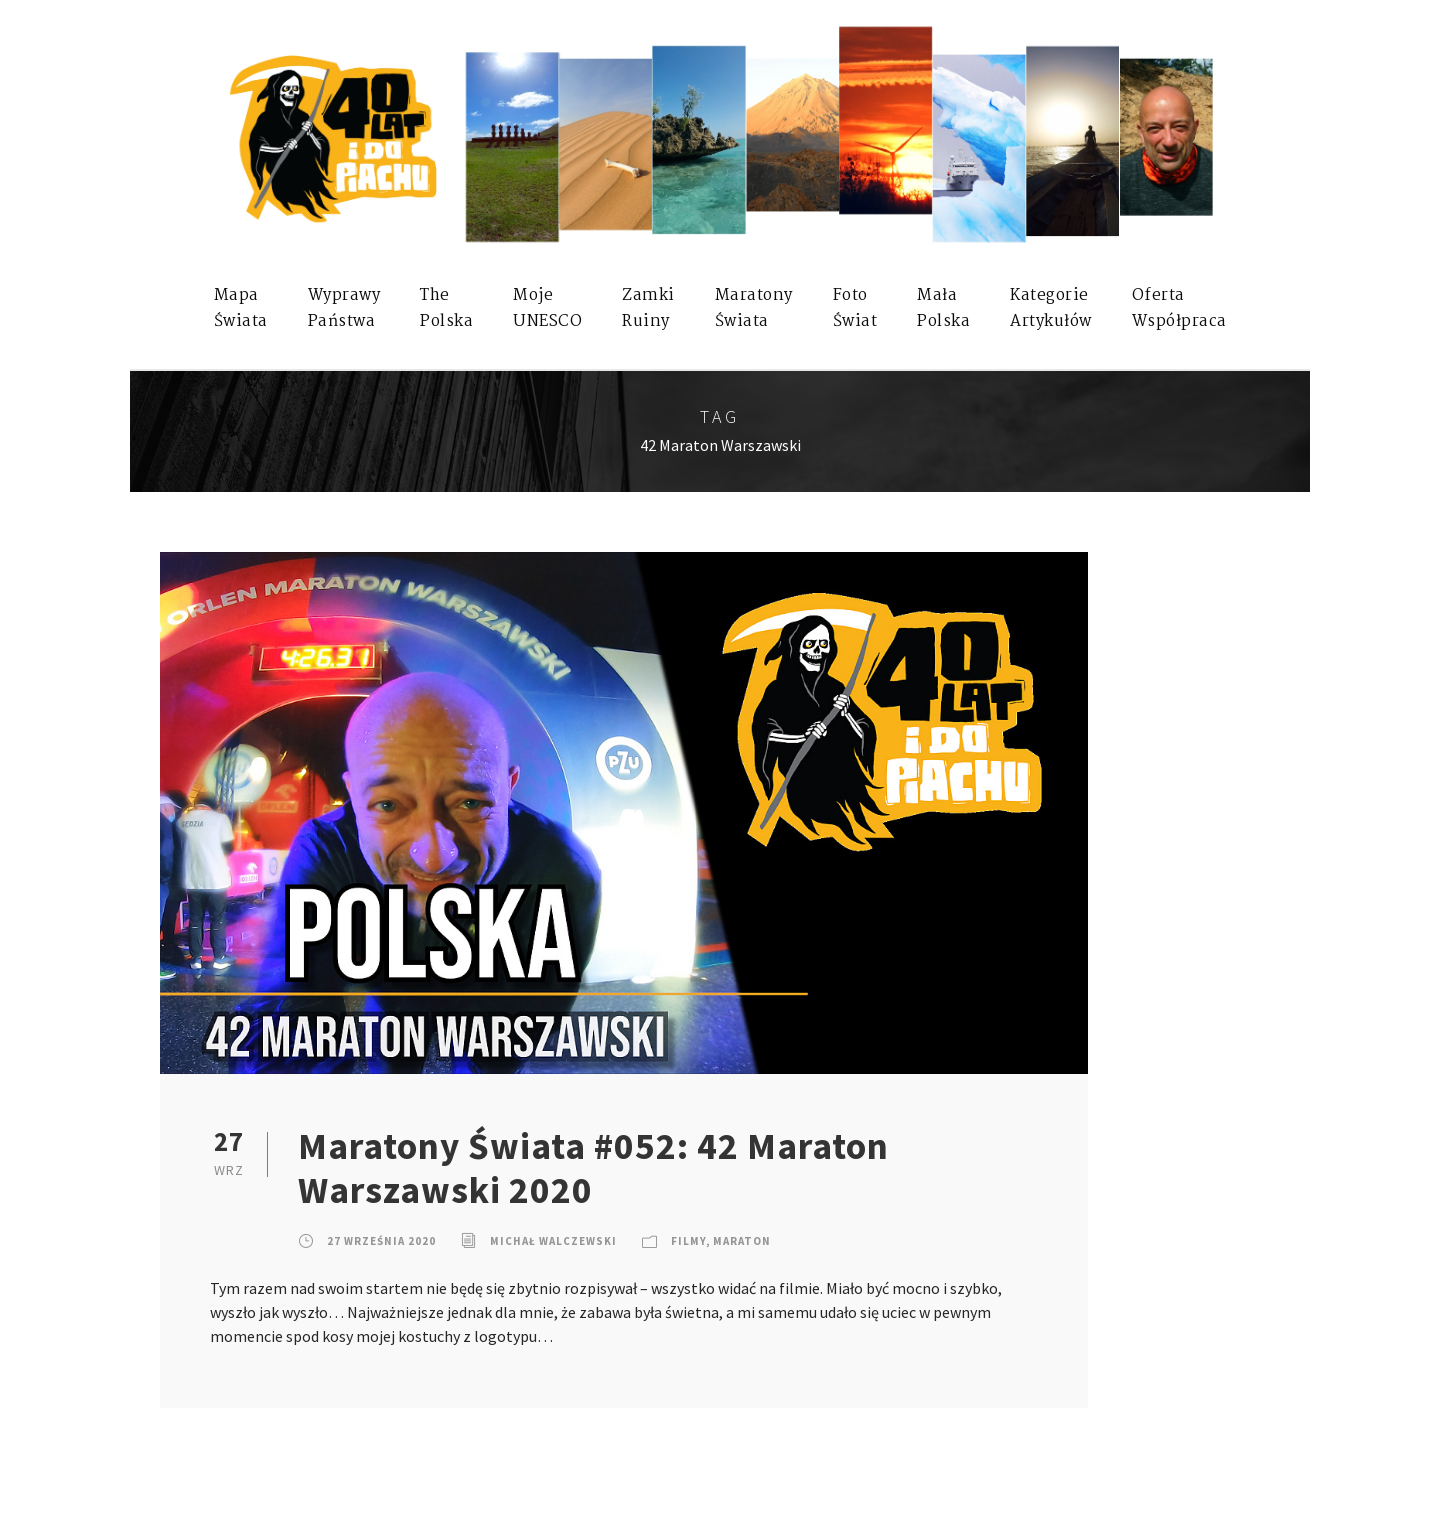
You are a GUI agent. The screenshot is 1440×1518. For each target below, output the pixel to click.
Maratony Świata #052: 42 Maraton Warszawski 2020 (593, 1168)
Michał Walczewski (553, 1241)
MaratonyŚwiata (754, 308)
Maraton (742, 1241)
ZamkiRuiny (648, 308)
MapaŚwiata (241, 308)
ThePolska (446, 308)
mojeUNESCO (547, 308)
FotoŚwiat (855, 308)
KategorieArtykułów (1051, 308)
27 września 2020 (381, 1241)
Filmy (688, 1241)
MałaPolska (943, 308)
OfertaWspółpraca (1179, 308)
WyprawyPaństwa (344, 308)
